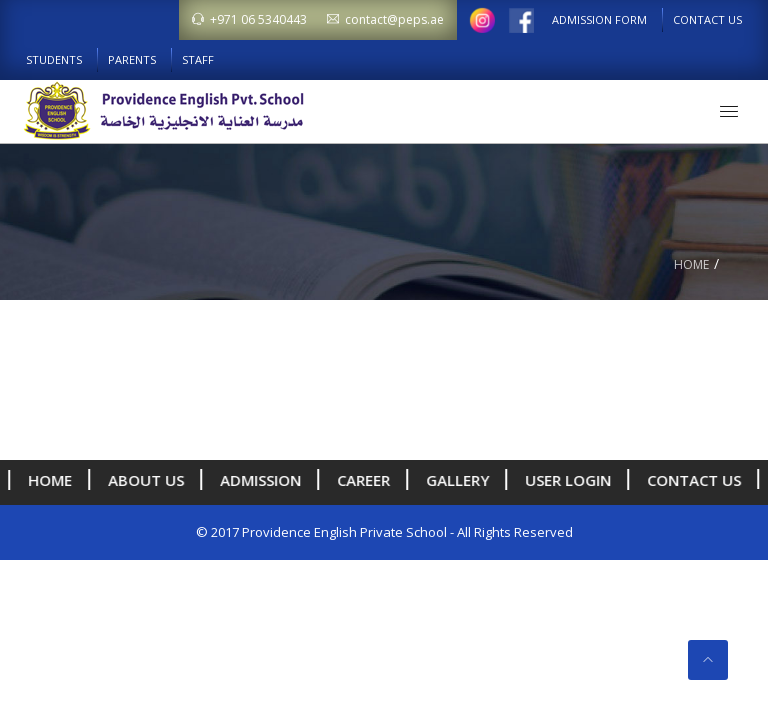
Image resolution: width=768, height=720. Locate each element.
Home (691, 264)
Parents (132, 59)
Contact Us (707, 19)
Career (363, 480)
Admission (260, 480)
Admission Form (599, 19)
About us (146, 480)
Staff (198, 59)
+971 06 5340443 (249, 19)
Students (54, 59)
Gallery (457, 480)
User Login (568, 480)
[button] (729, 111)
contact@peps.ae (385, 19)
